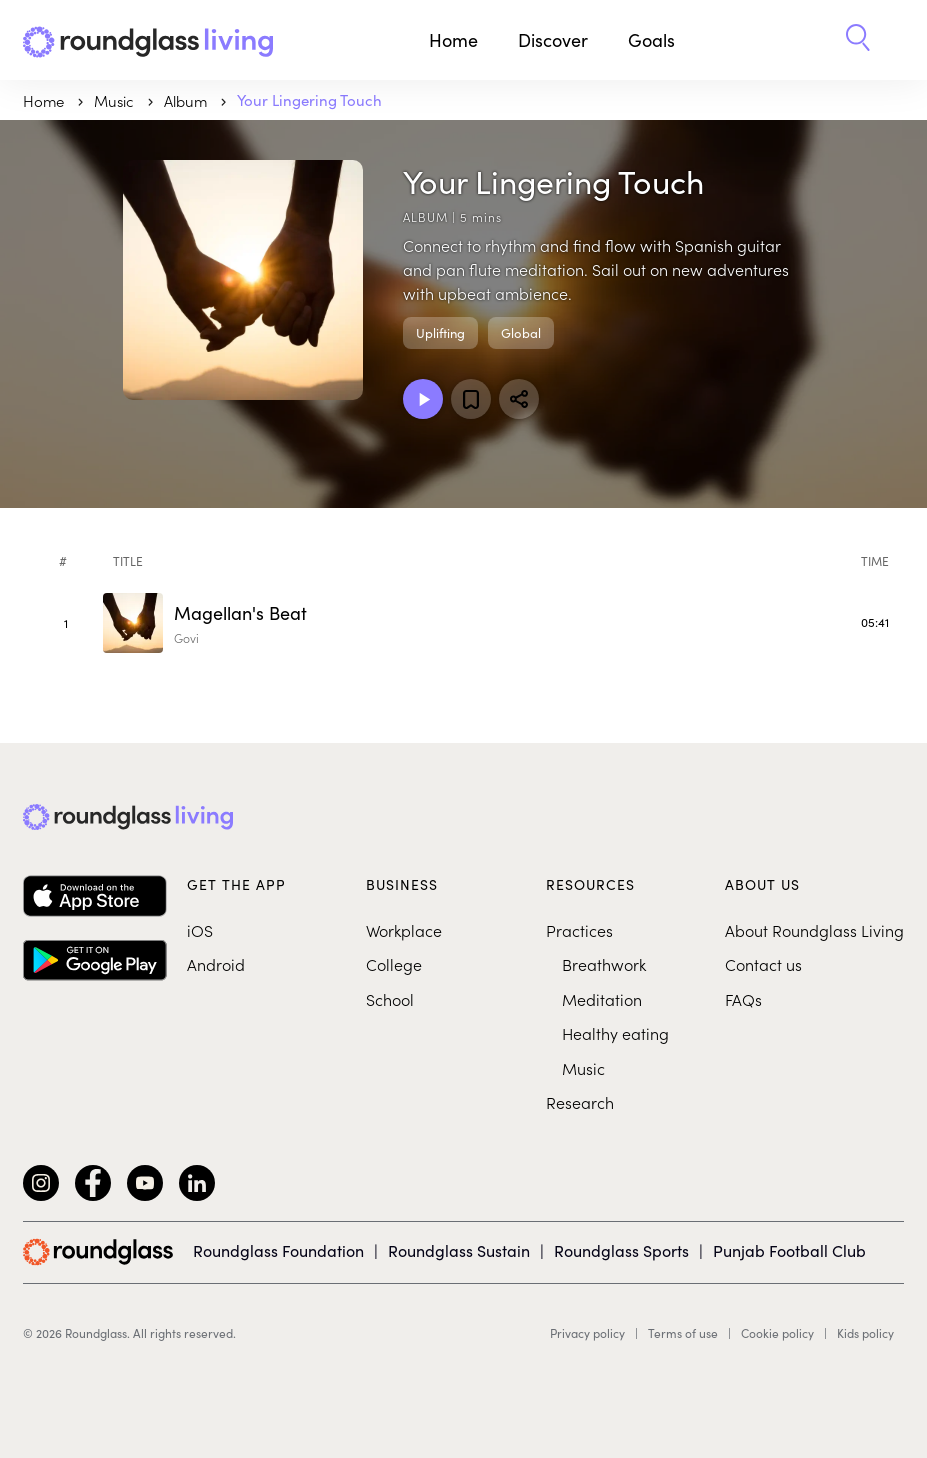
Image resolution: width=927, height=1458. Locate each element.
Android (216, 964)
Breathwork (604, 964)
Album (187, 100)
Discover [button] (553, 40)
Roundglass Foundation (278, 1250)
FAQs (743, 999)
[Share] (519, 399)
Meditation (602, 999)
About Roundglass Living (814, 930)
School (390, 999)
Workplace (404, 930)
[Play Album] (423, 399)
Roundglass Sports (621, 1250)
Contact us (763, 964)
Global (521, 333)
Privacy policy (587, 1333)
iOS (200, 930)
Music (583, 1068)
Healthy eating (615, 1033)
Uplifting (440, 333)
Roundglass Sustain (459, 1250)
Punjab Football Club (789, 1250)
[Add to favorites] (471, 399)
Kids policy (865, 1333)
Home (453, 40)
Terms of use (683, 1333)
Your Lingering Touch (309, 100)
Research (580, 1102)
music (116, 100)
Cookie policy (777, 1333)
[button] (858, 40)
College (394, 964)
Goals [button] (651, 40)
